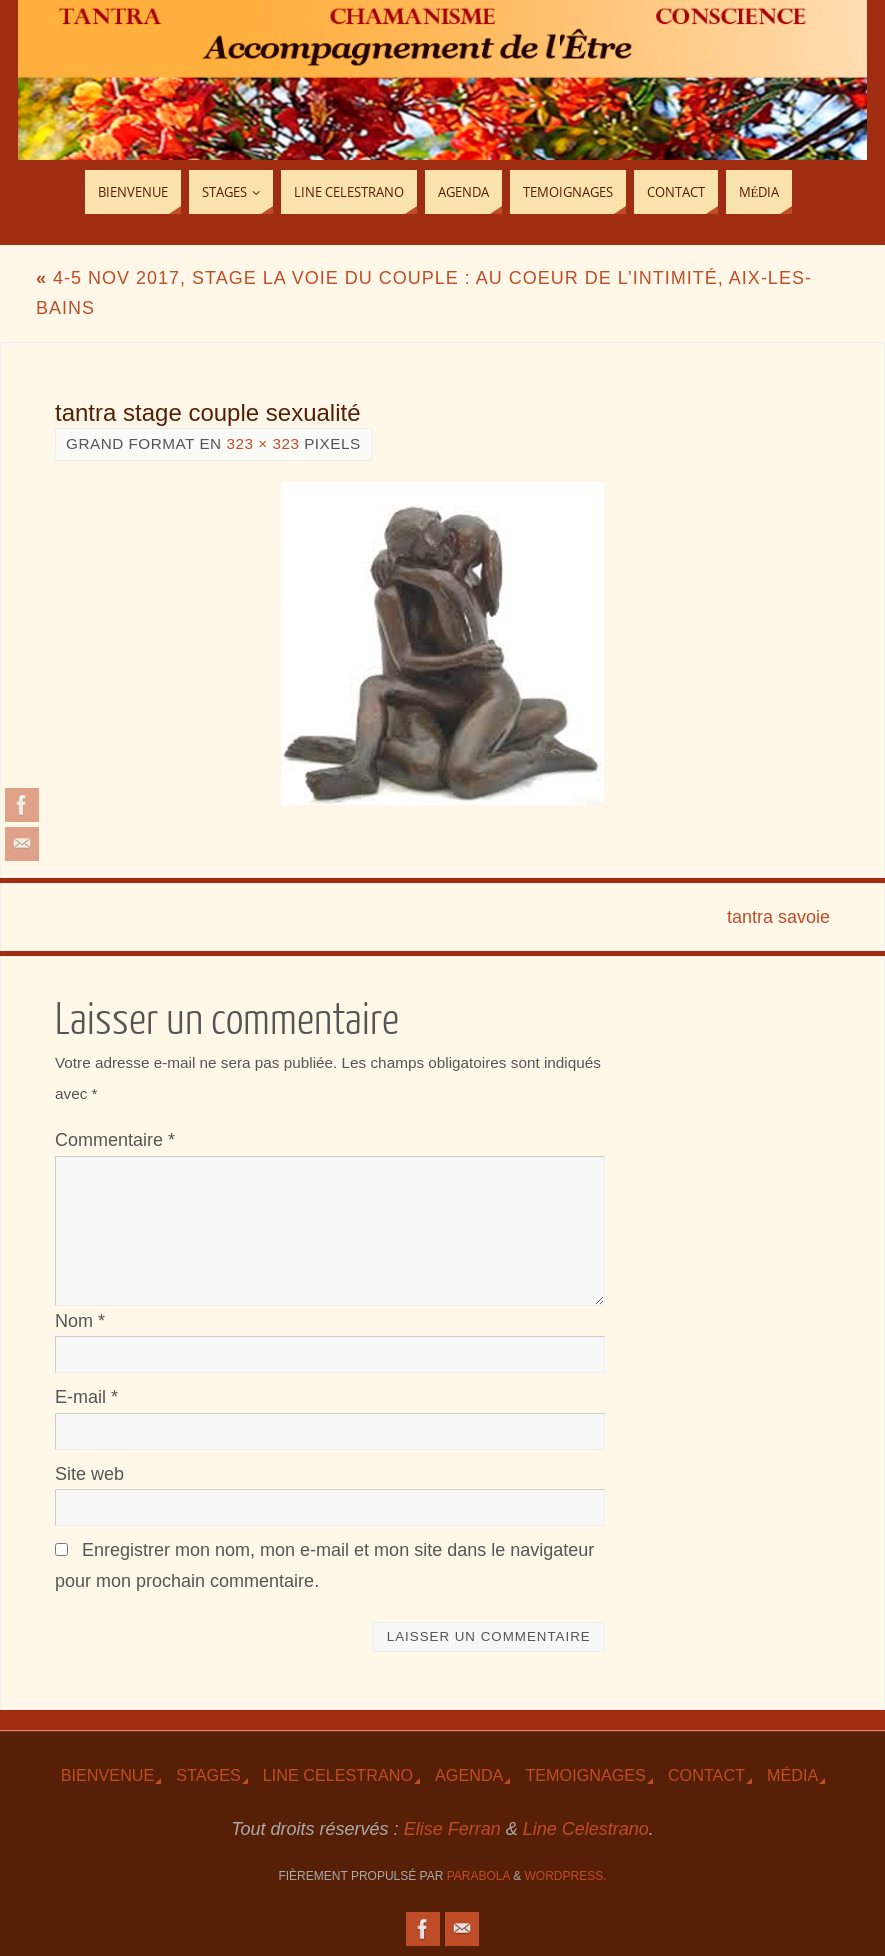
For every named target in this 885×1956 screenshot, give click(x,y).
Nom (80, 1321)
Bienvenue (108, 1775)
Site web (89, 1474)
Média (792, 1775)
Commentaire (115, 1140)
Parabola (478, 1876)
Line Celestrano (338, 1775)
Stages (208, 1775)
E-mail (86, 1397)
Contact (706, 1775)
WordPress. (566, 1876)
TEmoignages (585, 1775)
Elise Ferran (452, 1829)
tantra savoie (778, 917)
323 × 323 (262, 443)
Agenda (469, 1775)
